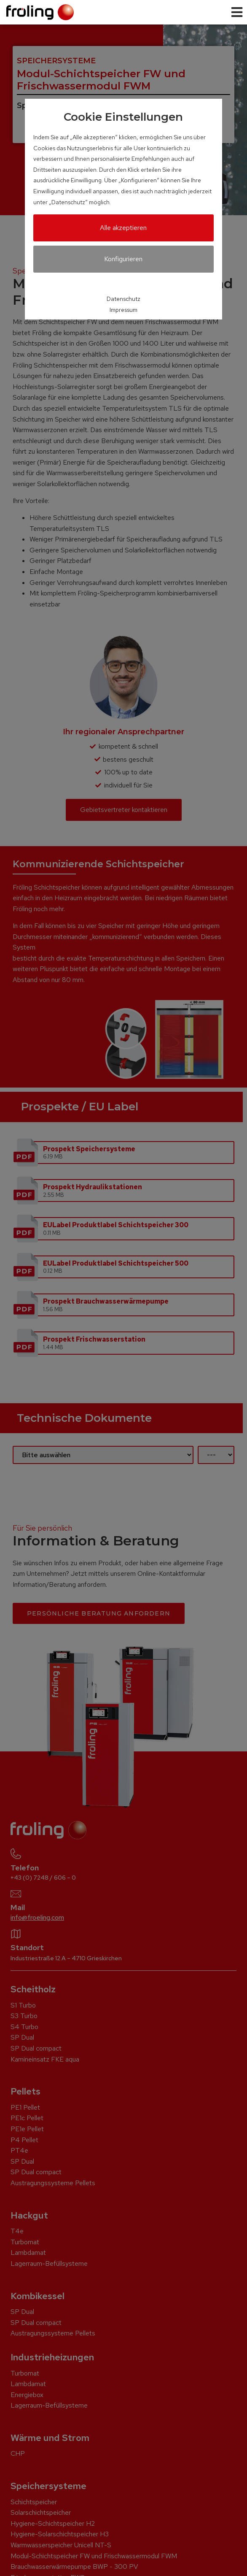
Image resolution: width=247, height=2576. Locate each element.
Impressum (123, 310)
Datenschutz (123, 299)
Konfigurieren (123, 258)
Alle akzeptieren (123, 227)
